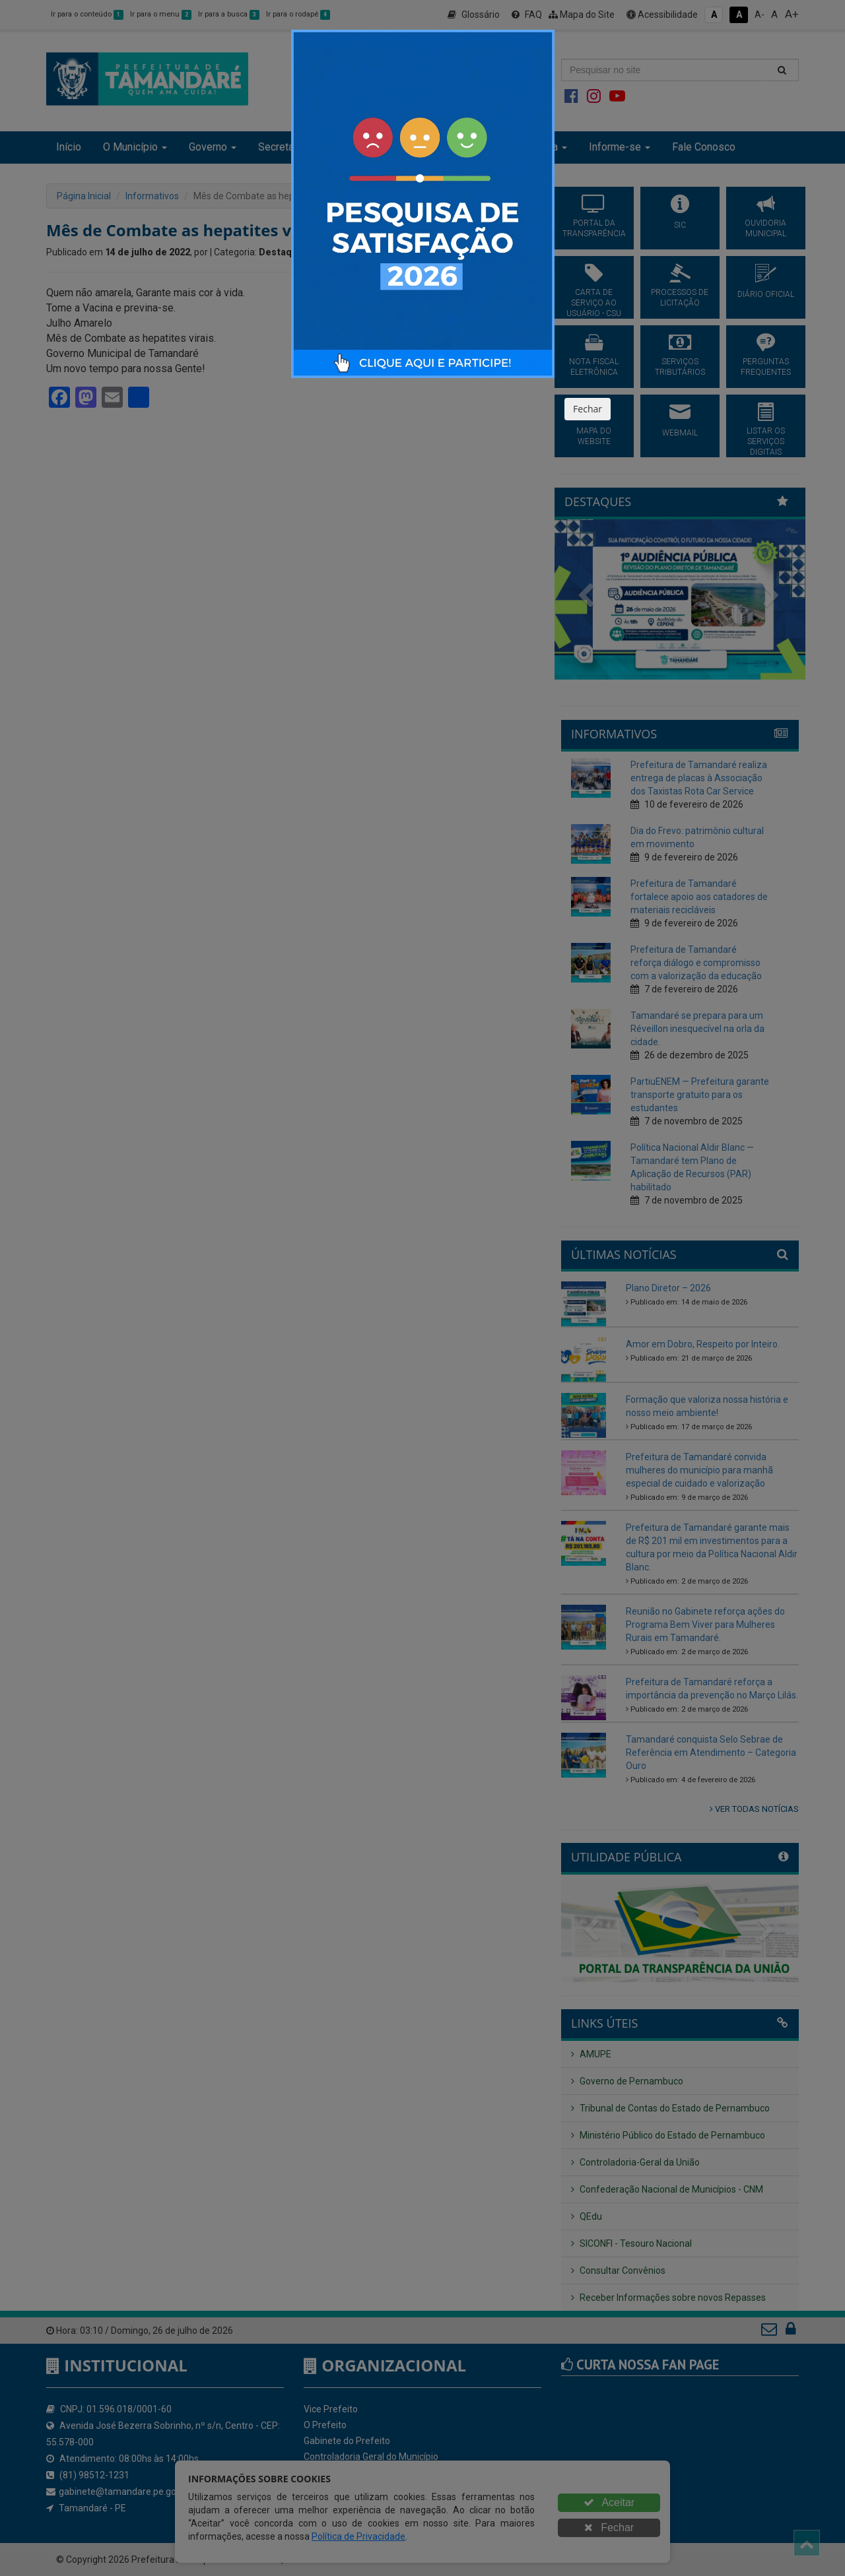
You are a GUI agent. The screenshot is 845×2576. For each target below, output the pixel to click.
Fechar (587, 408)
